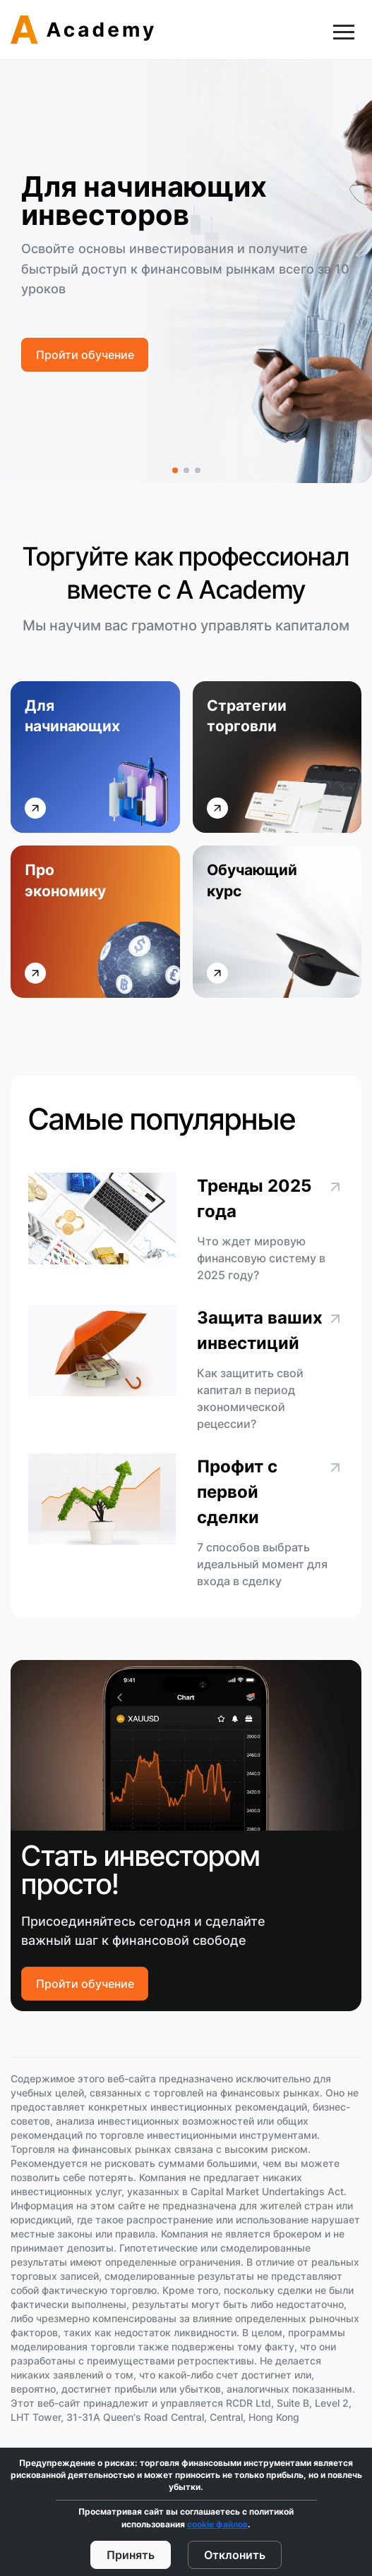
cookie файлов (217, 2524)
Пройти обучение (85, 354)
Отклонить (234, 2554)
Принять (131, 2554)
